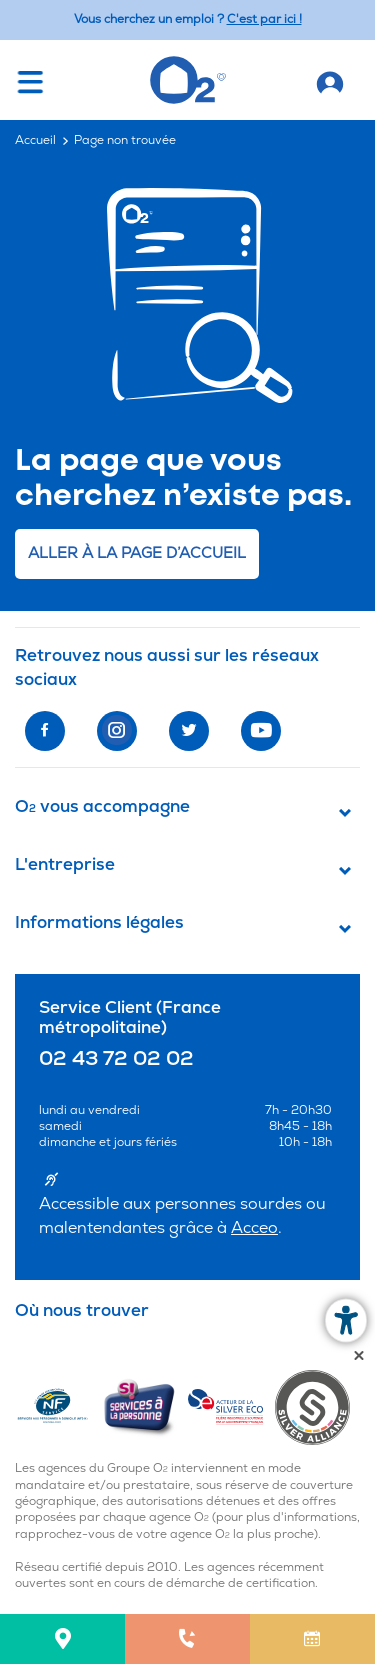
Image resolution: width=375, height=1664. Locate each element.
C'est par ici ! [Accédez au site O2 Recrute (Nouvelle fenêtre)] (264, 19)
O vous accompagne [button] (102, 807)
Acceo (254, 1228)
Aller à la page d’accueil (137, 553)
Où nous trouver (82, 1311)
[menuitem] (62, 1639)
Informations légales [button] (99, 923)
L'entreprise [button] (65, 865)
